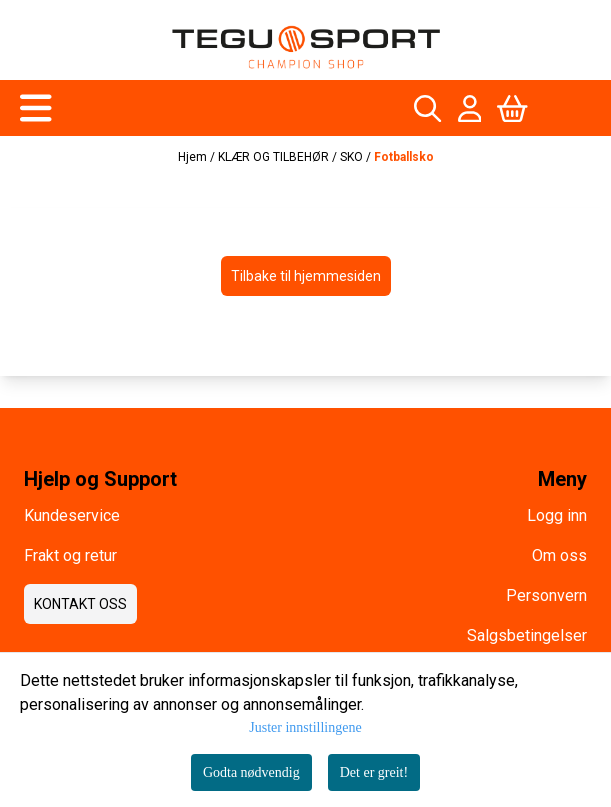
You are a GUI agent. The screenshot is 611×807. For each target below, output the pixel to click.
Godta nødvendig (251, 772)
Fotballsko (404, 157)
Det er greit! (374, 772)
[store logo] (306, 47)
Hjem (194, 157)
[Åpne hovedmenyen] (36, 108)
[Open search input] (427, 108)
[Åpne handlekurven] (512, 108)
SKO (353, 157)
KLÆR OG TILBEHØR (275, 157)
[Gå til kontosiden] (470, 108)
